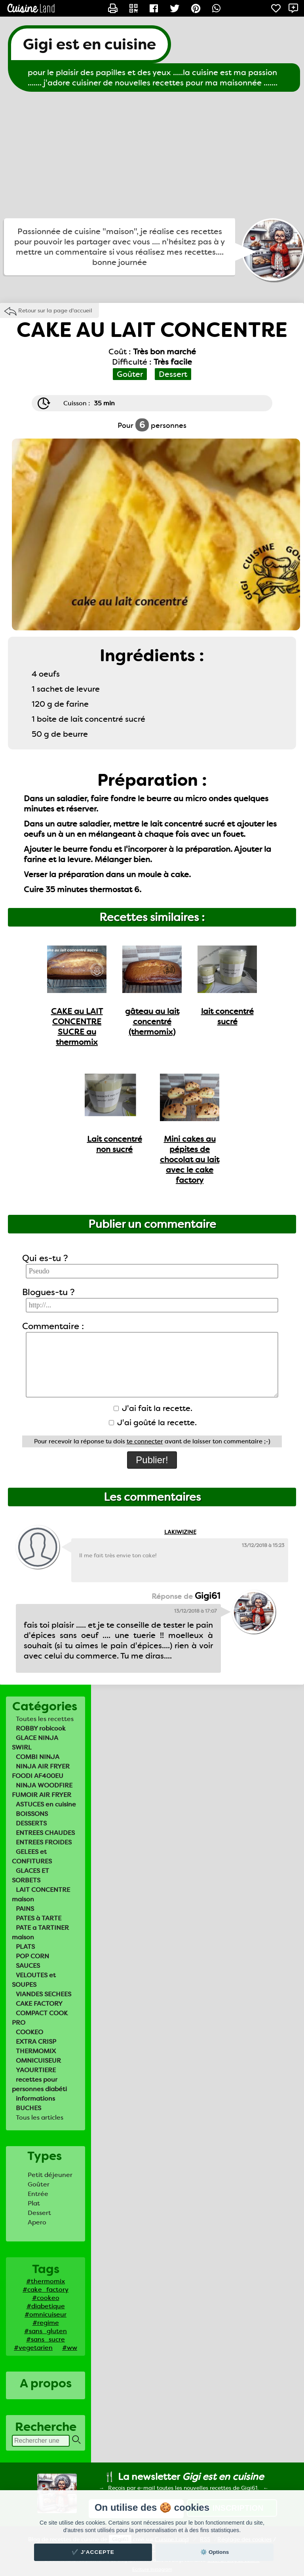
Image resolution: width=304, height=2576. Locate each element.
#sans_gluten (45, 2331)
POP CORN (32, 1956)
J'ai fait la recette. (153, 1408)
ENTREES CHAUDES (45, 1833)
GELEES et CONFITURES (32, 1856)
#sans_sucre (45, 2339)
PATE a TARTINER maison (40, 1932)
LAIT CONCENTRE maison (41, 1894)
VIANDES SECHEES (43, 1994)
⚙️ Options (214, 2552)
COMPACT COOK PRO (40, 2018)
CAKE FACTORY (39, 2003)
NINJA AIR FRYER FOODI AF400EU (41, 1771)
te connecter (145, 1441)
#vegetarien (33, 2347)
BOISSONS (32, 1814)
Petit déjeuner (50, 2175)
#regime (45, 2323)
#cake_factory (45, 2289)
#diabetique (46, 2306)
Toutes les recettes (45, 1719)
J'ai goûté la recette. (153, 1422)
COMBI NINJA (37, 1757)
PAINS (25, 1909)
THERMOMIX (36, 2051)
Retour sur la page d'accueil (55, 310)
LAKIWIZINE (180, 1532)
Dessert (39, 2213)
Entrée (38, 2194)
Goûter (38, 2184)
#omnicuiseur (45, 2314)
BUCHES (28, 2108)
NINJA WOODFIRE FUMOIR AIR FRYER (42, 1790)
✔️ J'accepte (93, 2552)
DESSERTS (31, 1823)
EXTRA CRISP (36, 2041)
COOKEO (29, 2032)
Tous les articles (39, 2117)
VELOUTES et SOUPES (34, 1980)
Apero (37, 2222)
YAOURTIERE (36, 2070)
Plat (34, 2203)
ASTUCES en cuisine (46, 1804)
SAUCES (28, 1965)
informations (35, 2098)
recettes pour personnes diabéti (39, 2084)
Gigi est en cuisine (89, 44)
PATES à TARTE (38, 1918)
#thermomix (45, 2281)
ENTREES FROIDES (44, 1842)
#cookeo (45, 2298)
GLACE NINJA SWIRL (35, 1742)
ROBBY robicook (41, 1728)
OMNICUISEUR (38, 2060)
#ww (69, 2347)
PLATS (25, 1946)
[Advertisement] (152, 155)
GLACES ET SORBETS (30, 1875)
